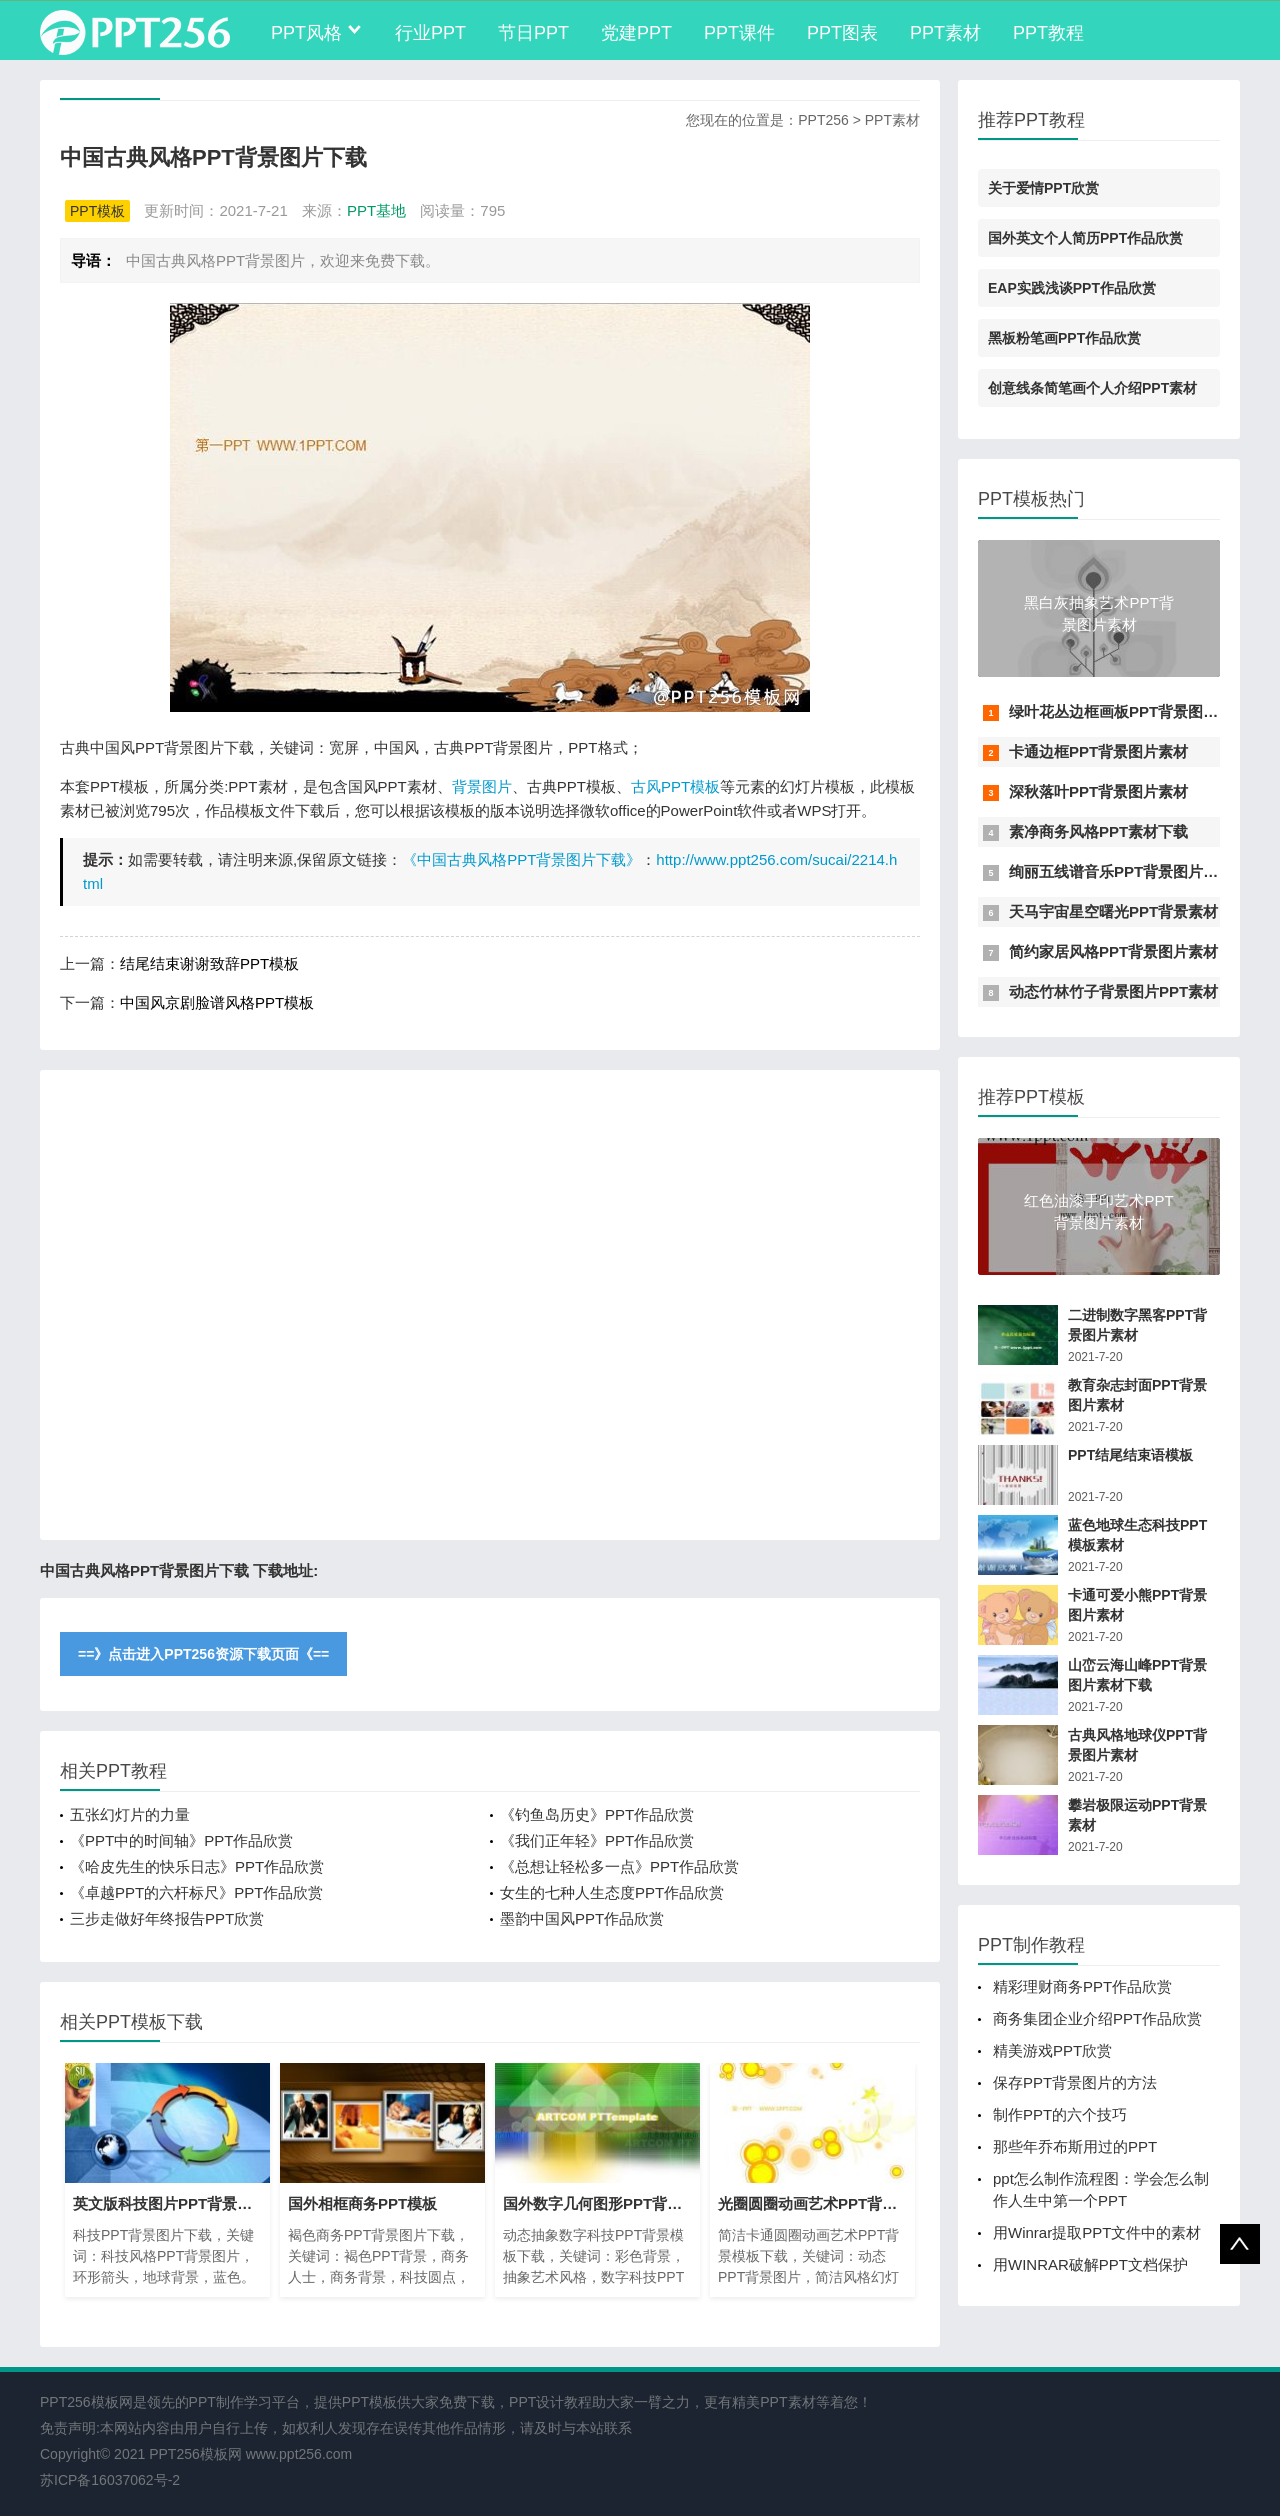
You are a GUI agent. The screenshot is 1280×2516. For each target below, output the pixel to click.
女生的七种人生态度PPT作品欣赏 (612, 1892)
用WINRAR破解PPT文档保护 (1090, 2264)
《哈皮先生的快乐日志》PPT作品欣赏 (197, 1866)
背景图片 (482, 786)
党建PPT (636, 33)
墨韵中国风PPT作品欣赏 (582, 1918)
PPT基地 (376, 210)
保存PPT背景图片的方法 (1075, 2082)
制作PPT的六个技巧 (1060, 2114)
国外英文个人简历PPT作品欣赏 (1085, 238)
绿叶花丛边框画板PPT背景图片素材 (1128, 711)
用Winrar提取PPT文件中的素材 (1097, 2232)
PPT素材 (945, 33)
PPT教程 (1048, 33)
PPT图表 (842, 33)
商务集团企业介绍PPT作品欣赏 (1097, 2018)
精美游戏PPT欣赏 (1052, 2050)
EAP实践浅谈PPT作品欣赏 (1072, 288)
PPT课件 (739, 33)
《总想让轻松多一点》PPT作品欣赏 (619, 1866)
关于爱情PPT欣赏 (1043, 188)
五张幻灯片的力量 (130, 1814)
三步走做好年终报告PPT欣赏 (167, 1918)
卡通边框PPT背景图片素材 (1098, 751)
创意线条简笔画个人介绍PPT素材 (1092, 388)
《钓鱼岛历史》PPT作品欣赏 (597, 1814)
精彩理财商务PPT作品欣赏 (1082, 1986)
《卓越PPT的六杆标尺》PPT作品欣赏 (196, 1892)
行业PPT (430, 33)
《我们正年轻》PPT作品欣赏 (597, 1840)
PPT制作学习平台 (244, 2402)
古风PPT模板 (675, 786)
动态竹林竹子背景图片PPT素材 (1113, 991)
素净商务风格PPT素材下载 (1098, 831)
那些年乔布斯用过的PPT (1075, 2146)
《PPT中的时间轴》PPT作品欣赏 (181, 1840)
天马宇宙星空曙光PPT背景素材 (1113, 911)
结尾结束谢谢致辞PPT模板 (209, 963)
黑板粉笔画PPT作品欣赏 (1064, 338)
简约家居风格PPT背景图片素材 (1113, 951)
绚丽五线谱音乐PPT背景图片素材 (1121, 871)
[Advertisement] (490, 1305)
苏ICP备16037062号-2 (110, 2480)
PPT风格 (306, 33)
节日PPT (533, 33)
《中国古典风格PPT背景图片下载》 (521, 859)
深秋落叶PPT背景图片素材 (1098, 791)
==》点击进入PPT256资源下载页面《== (203, 1654)
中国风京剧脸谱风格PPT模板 (217, 1002)
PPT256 (823, 120)
